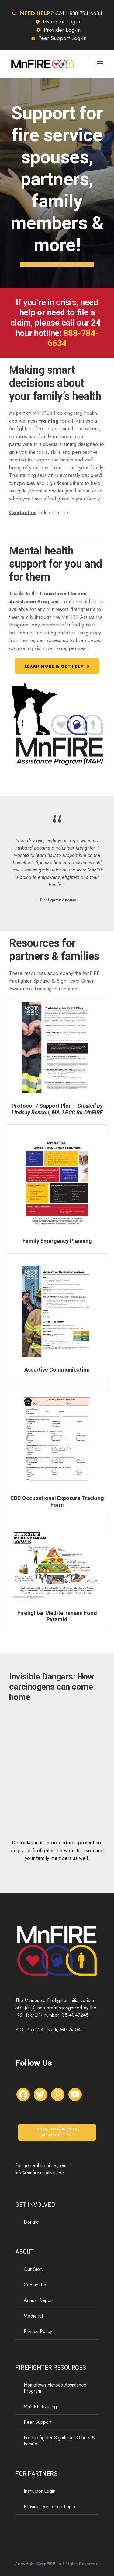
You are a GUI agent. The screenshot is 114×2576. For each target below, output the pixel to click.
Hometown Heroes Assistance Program (47, 597)
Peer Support (37, 2422)
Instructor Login (39, 2491)
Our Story (33, 2269)
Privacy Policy (38, 2331)
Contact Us (35, 2284)
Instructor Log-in (62, 22)
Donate (31, 2221)
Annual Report (38, 2300)
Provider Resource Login (49, 2506)
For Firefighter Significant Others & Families (59, 2440)
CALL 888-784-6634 (78, 13)
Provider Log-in (62, 30)
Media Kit (33, 2315)
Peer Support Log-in (62, 38)
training (49, 420)
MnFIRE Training (40, 2406)
